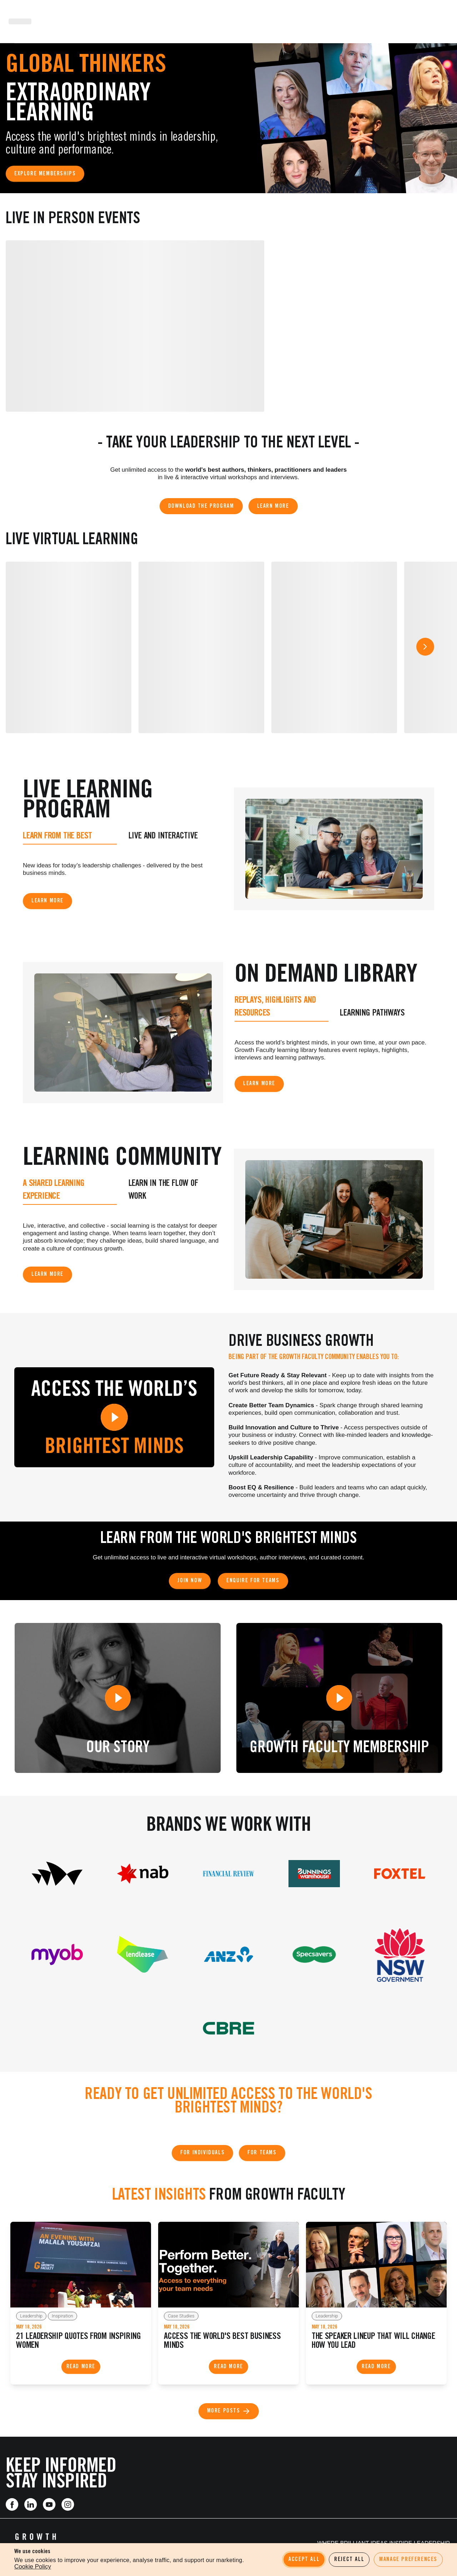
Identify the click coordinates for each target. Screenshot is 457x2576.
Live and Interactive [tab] (163, 836)
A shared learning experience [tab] (54, 1190)
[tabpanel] (122, 868)
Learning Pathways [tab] (372, 1013)
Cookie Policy (32, 2566)
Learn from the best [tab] (57, 836)
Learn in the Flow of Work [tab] (163, 1190)
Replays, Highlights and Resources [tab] (275, 1007)
